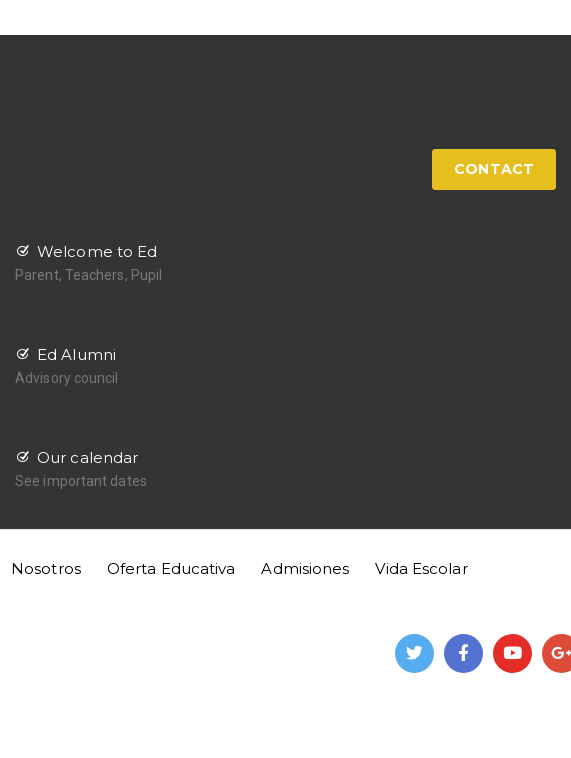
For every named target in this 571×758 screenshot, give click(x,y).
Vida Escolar (421, 568)
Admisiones (305, 568)
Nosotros (46, 568)
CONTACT (494, 169)
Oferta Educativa (171, 568)
